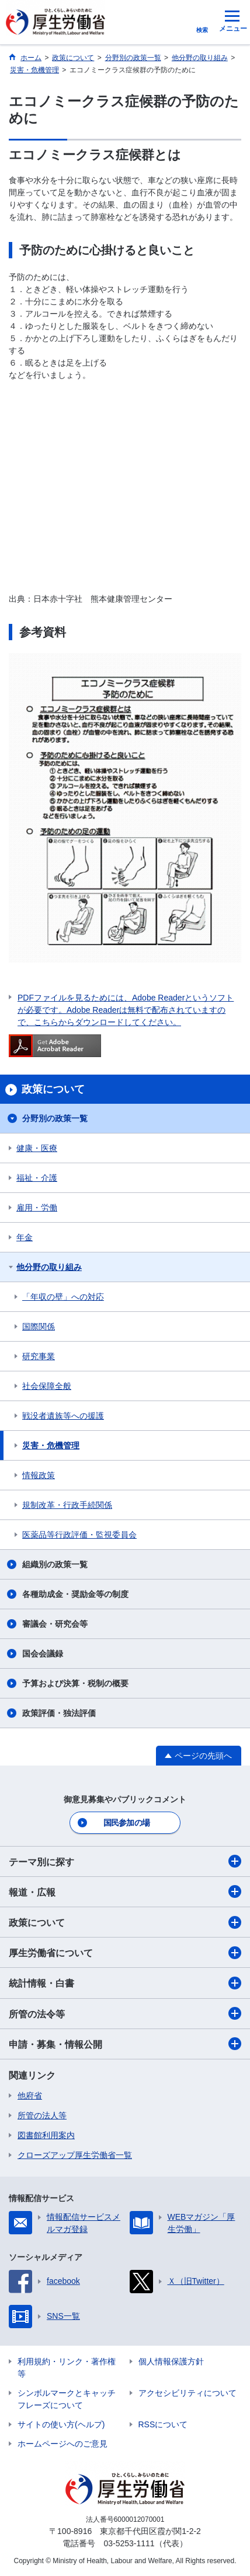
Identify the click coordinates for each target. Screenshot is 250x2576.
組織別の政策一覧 (55, 1564)
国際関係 (38, 1326)
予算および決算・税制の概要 (75, 1683)
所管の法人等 (42, 2115)
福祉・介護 (36, 1177)
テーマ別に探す (125, 1861)
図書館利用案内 (46, 2135)
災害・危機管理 (50, 1445)
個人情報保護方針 (171, 2361)
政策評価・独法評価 (59, 1713)
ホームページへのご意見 (62, 2443)
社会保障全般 (46, 1386)
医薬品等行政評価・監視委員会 (79, 1534)
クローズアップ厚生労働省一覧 (75, 2155)
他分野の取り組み (49, 1267)
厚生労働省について (125, 1952)
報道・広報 (125, 1891)
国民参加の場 (126, 1822)
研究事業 (38, 1356)
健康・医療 (36, 1148)
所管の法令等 (125, 2013)
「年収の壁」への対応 (63, 1296)
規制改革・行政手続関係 (67, 1505)
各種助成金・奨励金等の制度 (75, 1594)
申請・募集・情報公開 (125, 2043)
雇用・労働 (36, 1207)
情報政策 (38, 1475)
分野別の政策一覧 (55, 1118)
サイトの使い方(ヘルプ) (61, 2424)
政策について (125, 1922)
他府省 (30, 2095)
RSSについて (163, 2424)
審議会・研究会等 (55, 1624)
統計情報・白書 (125, 1983)
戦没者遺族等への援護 (63, 1415)
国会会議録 (42, 1653)
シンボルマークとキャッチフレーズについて (67, 2399)
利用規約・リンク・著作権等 (67, 2367)
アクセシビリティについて (187, 2393)
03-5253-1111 (128, 2543)
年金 (24, 1237)
